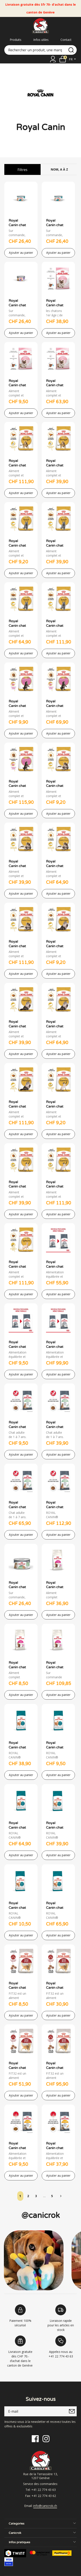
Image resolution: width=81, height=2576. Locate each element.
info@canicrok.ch (45, 2506)
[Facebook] (35, 2438)
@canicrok (40, 2215)
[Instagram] (46, 2438)
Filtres (22, 169)
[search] (71, 50)
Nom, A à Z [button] (59, 169)
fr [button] (71, 59)
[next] (60, 2196)
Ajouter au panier (21, 252)
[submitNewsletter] (72, 2411)
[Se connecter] (53, 59)
